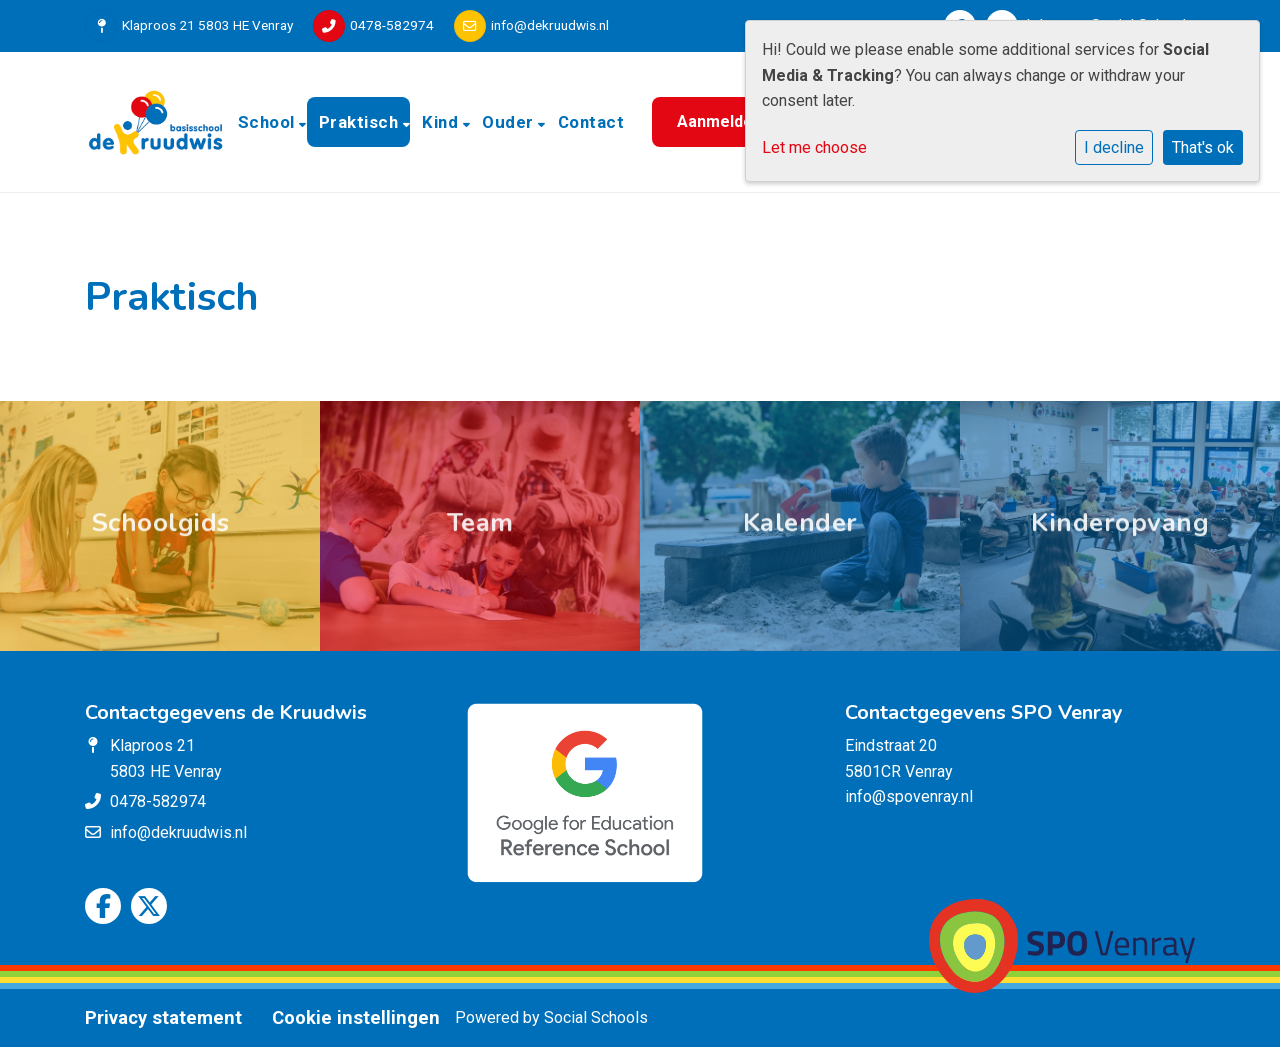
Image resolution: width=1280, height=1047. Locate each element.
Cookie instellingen (356, 1018)
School (269, 122)
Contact (591, 122)
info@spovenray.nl (909, 796)
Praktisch (361, 122)
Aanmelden (719, 121)
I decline (1114, 147)
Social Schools (596, 1017)
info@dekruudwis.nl (550, 25)
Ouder (510, 122)
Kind (442, 122)
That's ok (1203, 147)
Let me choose (814, 147)
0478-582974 (392, 25)
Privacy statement (163, 1018)
